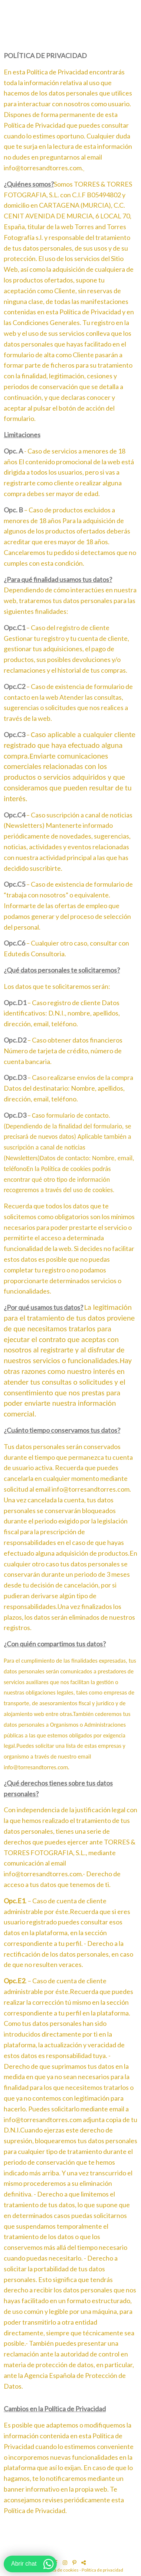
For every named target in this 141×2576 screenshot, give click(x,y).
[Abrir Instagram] (65, 2562)
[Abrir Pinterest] (75, 2562)
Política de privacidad (102, 2570)
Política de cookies (60, 2570)
